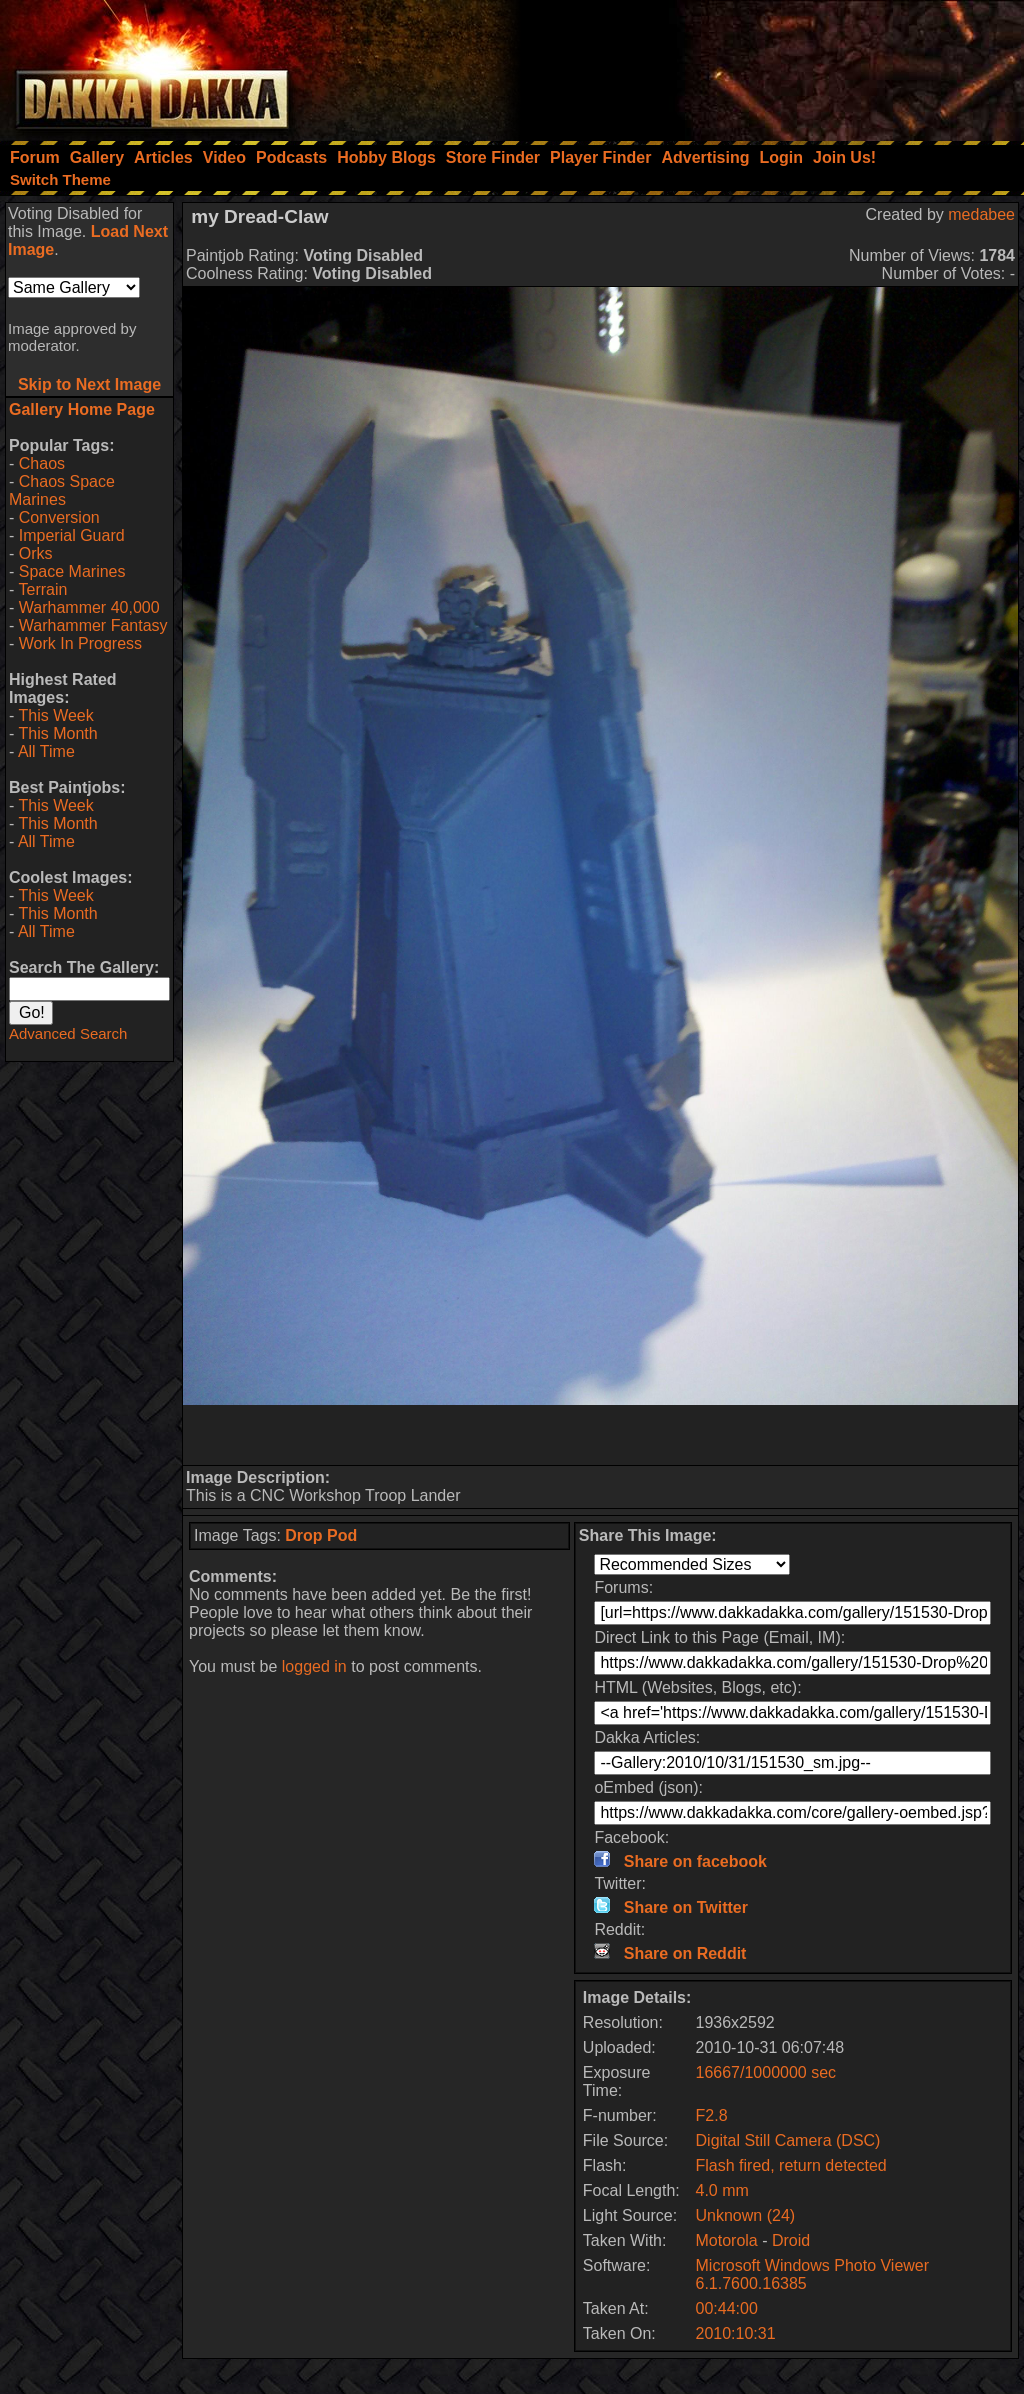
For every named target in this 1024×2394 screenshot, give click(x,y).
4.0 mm (722, 2190)
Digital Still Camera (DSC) (788, 2140)
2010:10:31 (736, 2333)
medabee (981, 214)
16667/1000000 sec (766, 2072)
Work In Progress (80, 643)
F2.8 (712, 2115)
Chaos (42, 463)
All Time (46, 751)
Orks (36, 553)
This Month (57, 733)
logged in (314, 1666)
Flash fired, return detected (791, 2165)
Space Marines (72, 571)
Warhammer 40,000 (89, 607)
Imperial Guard (72, 535)
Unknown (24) (746, 2215)
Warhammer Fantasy (93, 625)
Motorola (727, 2240)
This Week (55, 715)
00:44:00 (727, 2308)
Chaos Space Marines (62, 490)
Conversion (59, 517)
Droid (791, 2240)
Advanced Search (68, 1033)
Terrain (42, 589)
